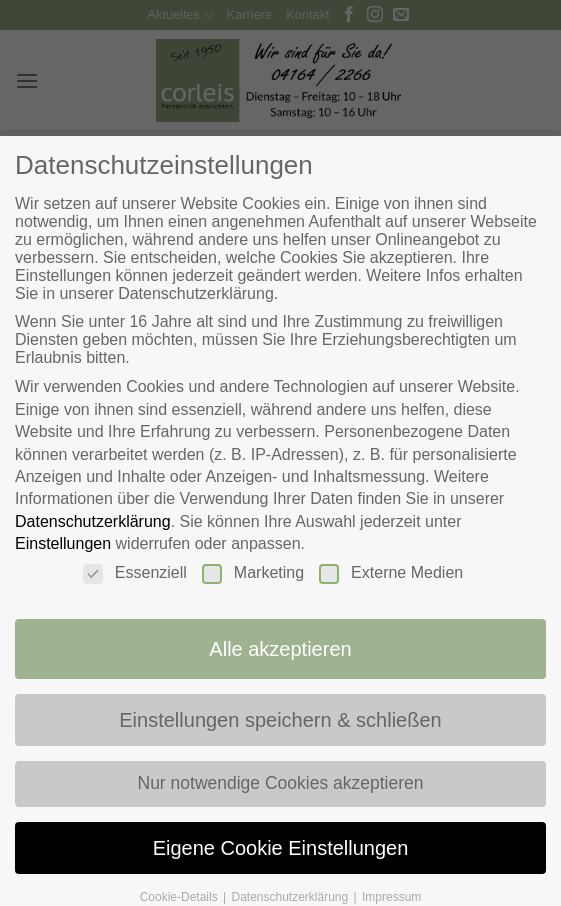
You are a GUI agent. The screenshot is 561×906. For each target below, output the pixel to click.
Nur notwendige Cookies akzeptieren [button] (280, 787)
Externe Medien (393, 573)
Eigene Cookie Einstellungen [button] (281, 853)
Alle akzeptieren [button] (280, 650)
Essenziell (133, 573)
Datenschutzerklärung (90, 521)
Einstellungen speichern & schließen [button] (281, 722)
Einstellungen (60, 543)
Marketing (253, 573)
